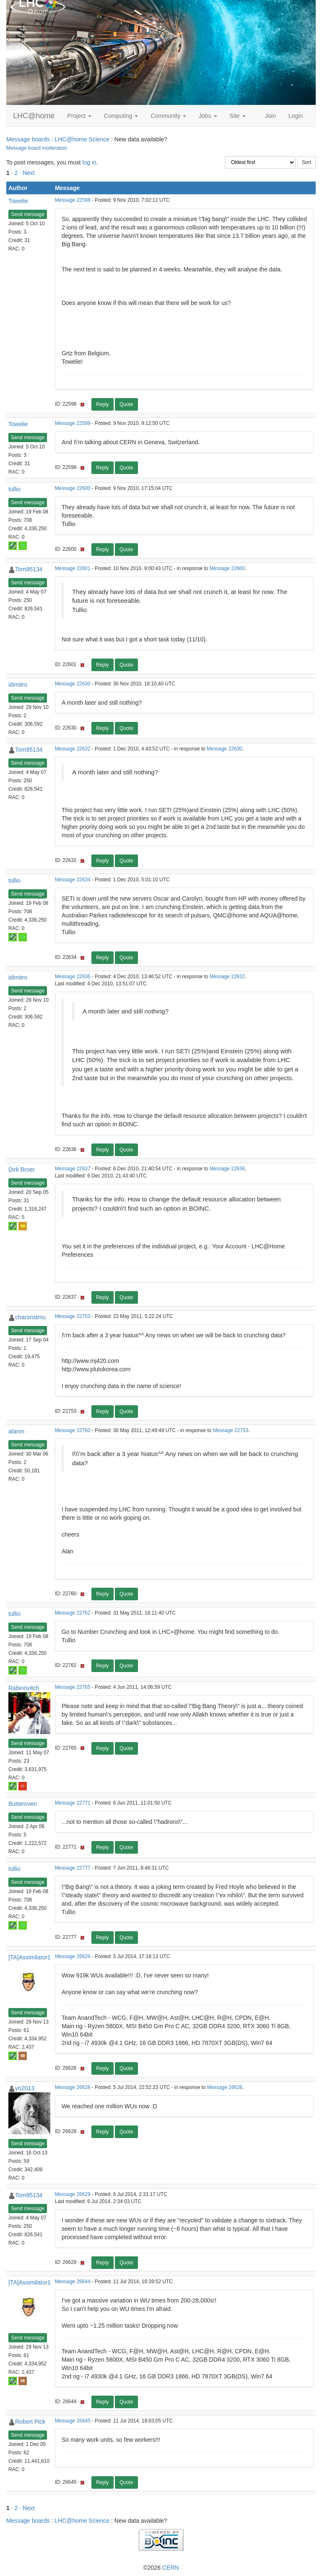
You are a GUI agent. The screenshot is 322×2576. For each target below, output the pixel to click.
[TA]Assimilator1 (29, 1957)
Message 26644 (73, 2281)
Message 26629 (73, 2194)
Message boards (28, 139)
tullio (14, 489)
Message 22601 (73, 568)
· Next (27, 172)
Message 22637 (73, 1169)
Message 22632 (73, 749)
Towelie (18, 201)
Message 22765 (73, 1687)
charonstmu (30, 1317)
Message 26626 (73, 1956)
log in (89, 162)
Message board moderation (36, 148)
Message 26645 (73, 2421)
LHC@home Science (82, 139)
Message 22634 (73, 880)
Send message (27, 214)
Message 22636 (73, 976)
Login (295, 115)
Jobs (208, 115)
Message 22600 (73, 488)
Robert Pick (30, 2421)
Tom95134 (28, 569)
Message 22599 (73, 423)
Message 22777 (73, 1868)
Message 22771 (73, 1803)
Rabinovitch (23, 1688)
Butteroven (22, 1803)
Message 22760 (73, 1430)
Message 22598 (73, 200)
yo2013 (24, 2088)
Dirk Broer (21, 1169)
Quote (126, 404)
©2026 (161, 2567)
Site (238, 115)
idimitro (17, 684)
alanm (16, 1431)
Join (270, 115)
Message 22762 (73, 1613)
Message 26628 (73, 2087)
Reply (102, 404)
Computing (121, 115)
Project (79, 115)
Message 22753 (73, 1316)
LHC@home (34, 116)
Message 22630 (73, 684)
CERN (170, 2567)
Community (168, 115)
